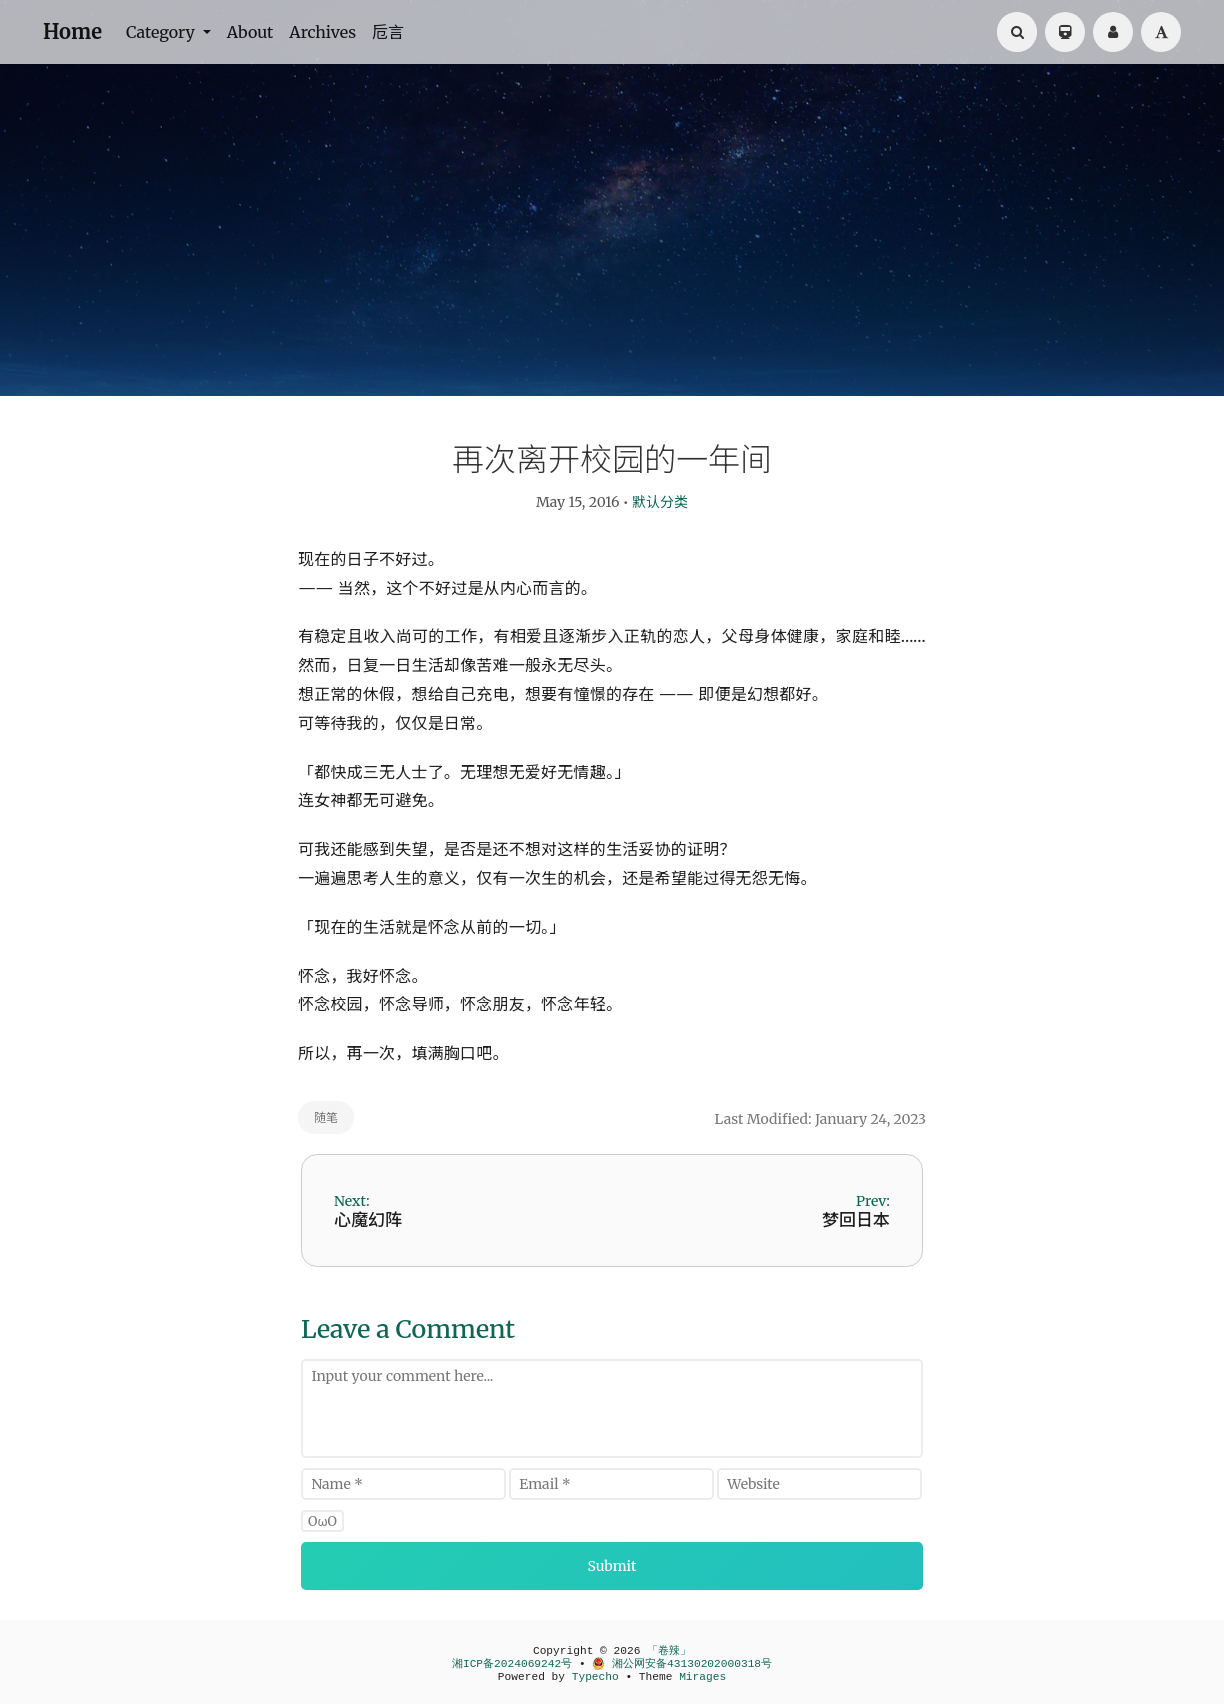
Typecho (595, 1677)
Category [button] (162, 32)
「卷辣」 (669, 1651)
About (250, 32)
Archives (322, 32)
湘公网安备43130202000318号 (682, 1664)
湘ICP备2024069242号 (512, 1664)
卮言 (388, 32)
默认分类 (660, 502)
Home (72, 31)
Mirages (702, 1677)
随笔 (326, 1117)
